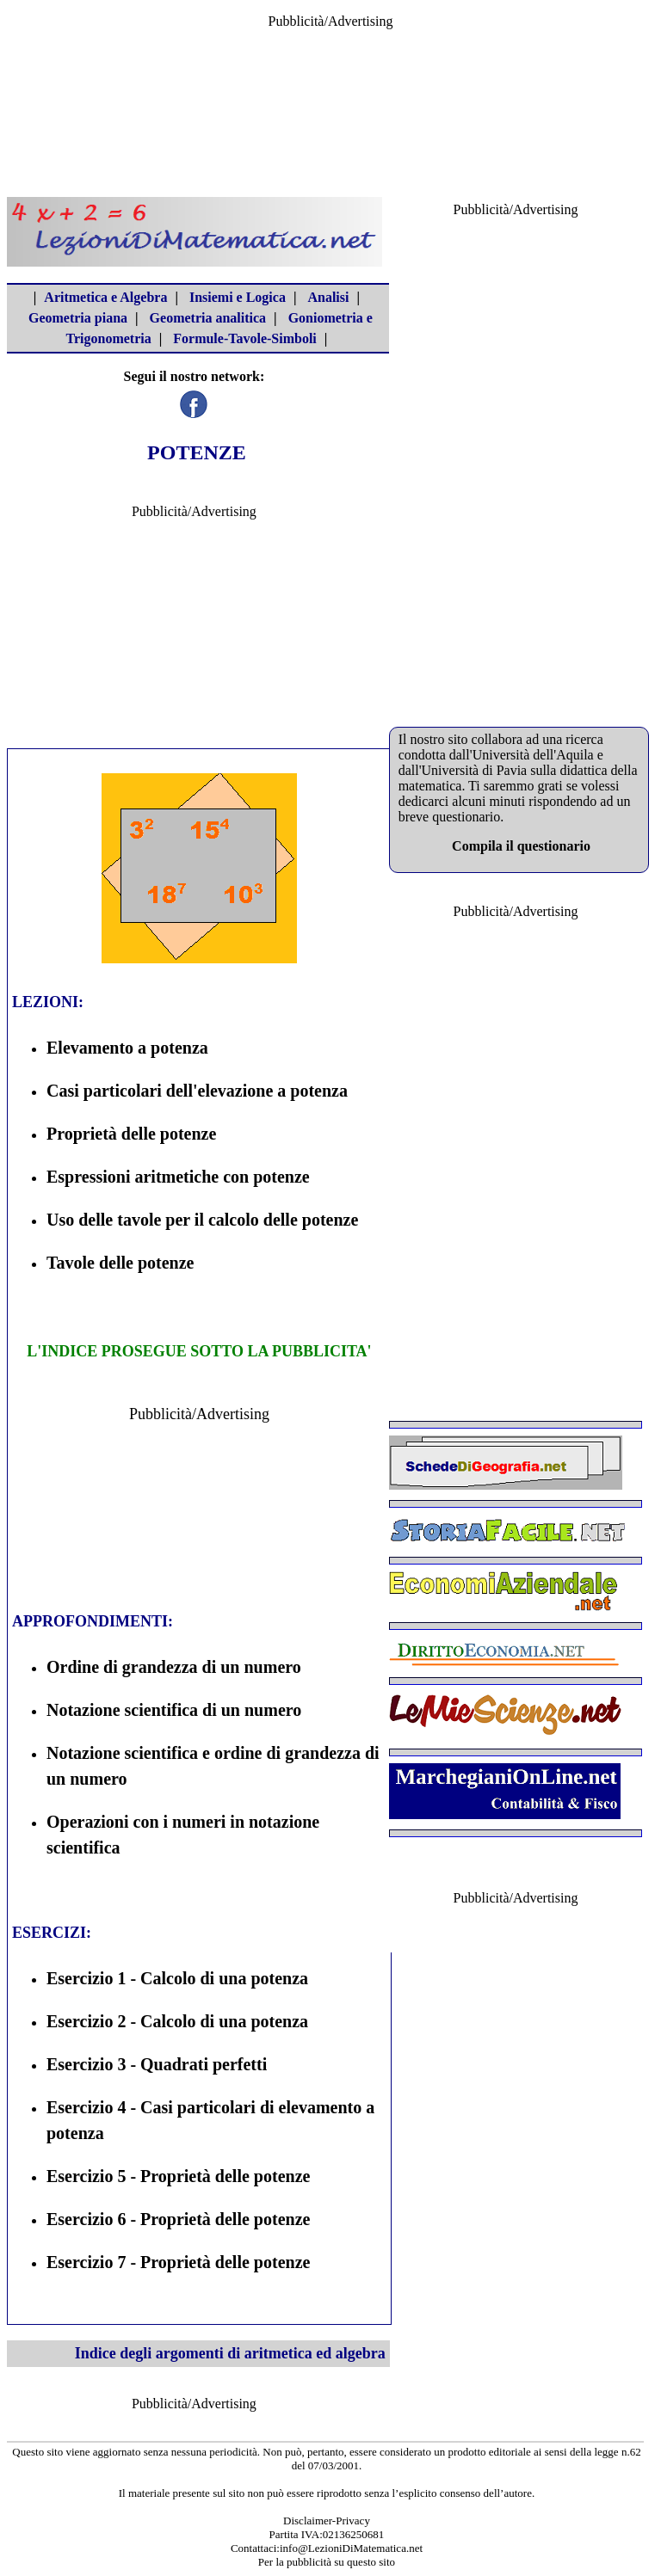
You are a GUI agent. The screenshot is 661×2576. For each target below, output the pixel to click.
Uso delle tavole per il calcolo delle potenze (202, 1219)
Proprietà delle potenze (131, 1133)
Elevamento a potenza (127, 1047)
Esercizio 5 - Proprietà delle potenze (178, 2176)
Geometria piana (77, 317)
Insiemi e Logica (237, 297)
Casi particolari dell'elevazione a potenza (197, 1090)
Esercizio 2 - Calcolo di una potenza (177, 2021)
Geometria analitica (208, 317)
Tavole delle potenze (120, 1262)
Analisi (328, 297)
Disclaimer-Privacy (326, 2520)
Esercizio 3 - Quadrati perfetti (156, 2064)
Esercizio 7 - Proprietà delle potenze (178, 2262)
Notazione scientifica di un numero (173, 1709)
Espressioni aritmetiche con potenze (178, 1176)
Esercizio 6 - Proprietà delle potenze (178, 2219)
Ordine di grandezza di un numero (173, 1666)
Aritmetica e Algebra (105, 297)
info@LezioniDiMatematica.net (351, 2548)
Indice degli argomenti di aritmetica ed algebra (230, 2353)
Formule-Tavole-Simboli (245, 338)
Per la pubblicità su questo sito (326, 2561)
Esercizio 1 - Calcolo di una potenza (177, 1978)
